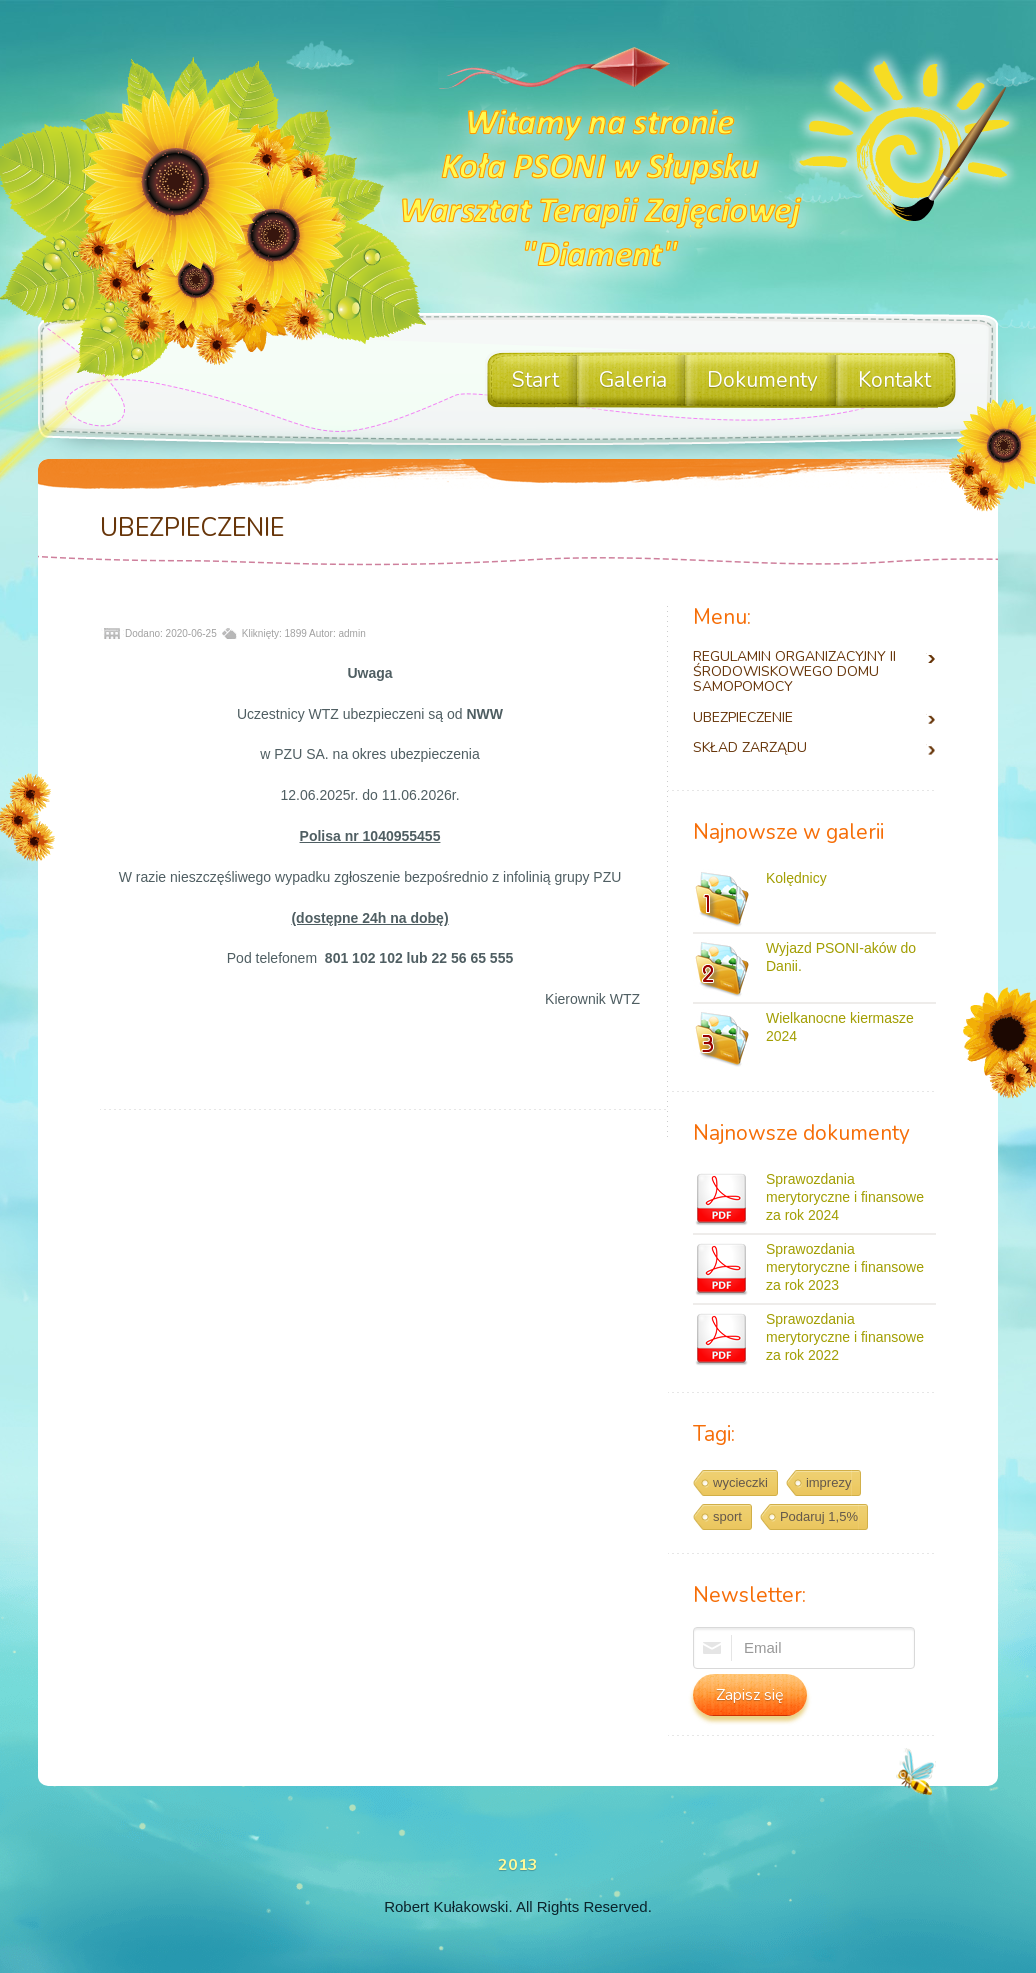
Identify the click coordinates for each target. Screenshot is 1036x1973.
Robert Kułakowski (446, 1906)
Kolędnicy (796, 878)
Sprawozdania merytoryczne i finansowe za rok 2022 (845, 1337)
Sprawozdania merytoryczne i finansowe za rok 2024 (845, 1197)
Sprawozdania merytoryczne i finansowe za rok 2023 (845, 1267)
